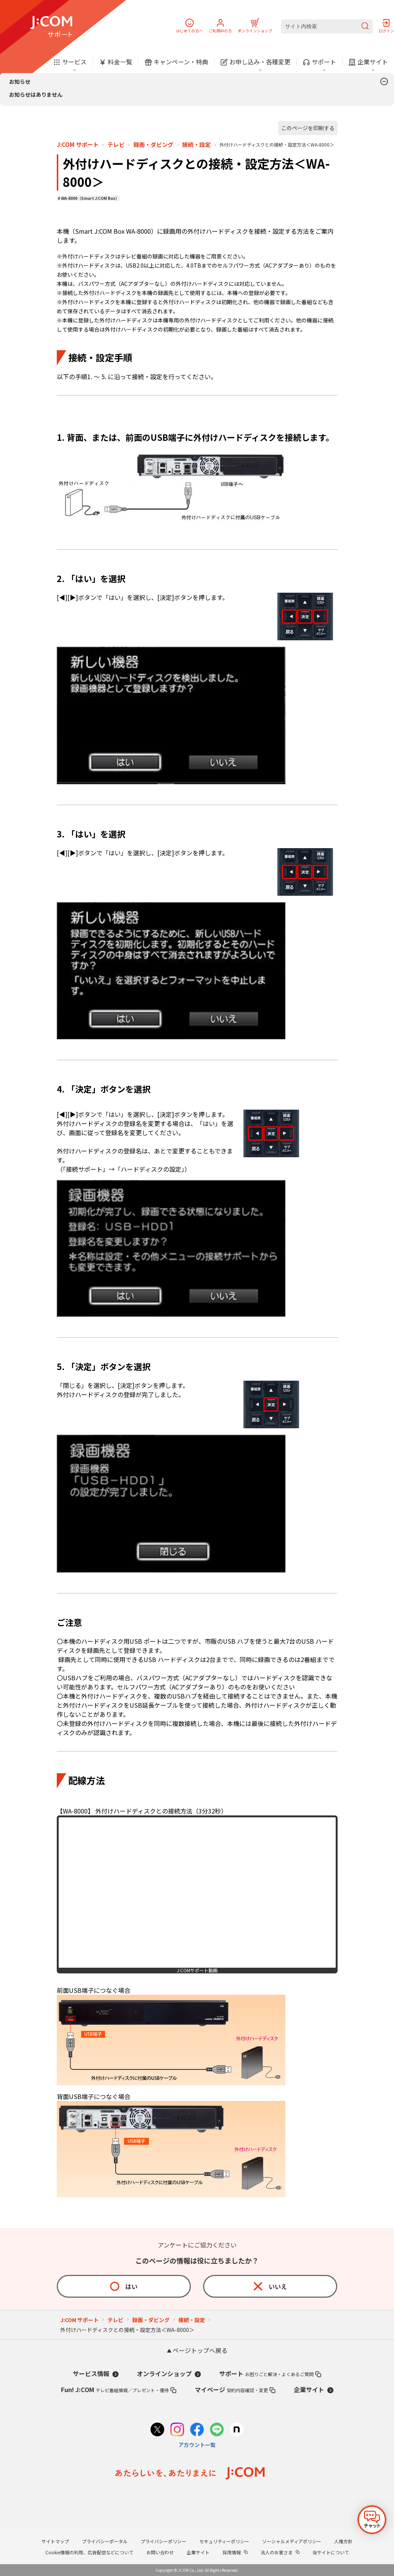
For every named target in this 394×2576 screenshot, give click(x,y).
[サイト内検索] (327, 26)
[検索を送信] (365, 26)
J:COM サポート (78, 144)
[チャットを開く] (371, 2519)
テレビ (116, 144)
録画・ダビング (153, 144)
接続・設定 (196, 144)
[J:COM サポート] (51, 26)
